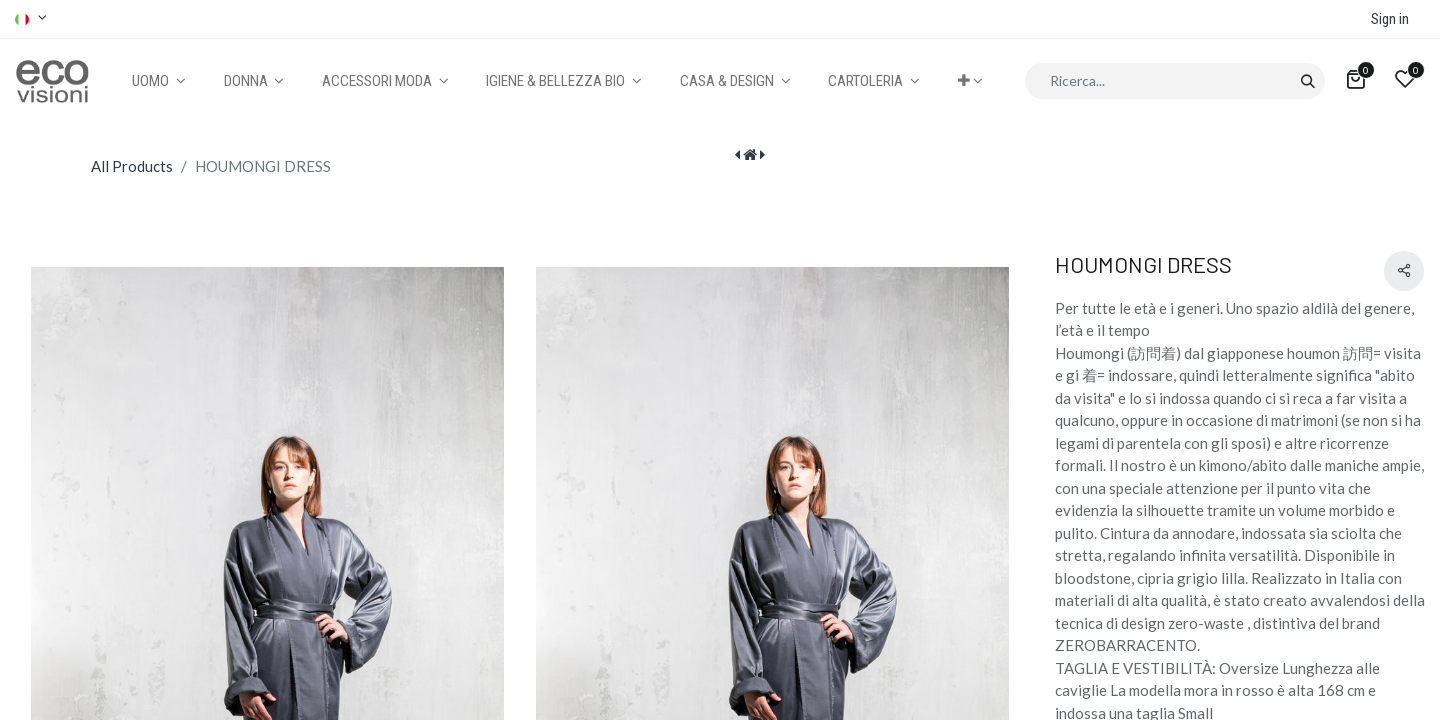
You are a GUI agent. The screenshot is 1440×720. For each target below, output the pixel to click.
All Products (132, 166)
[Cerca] (1307, 81)
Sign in (1390, 19)
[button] (970, 81)
